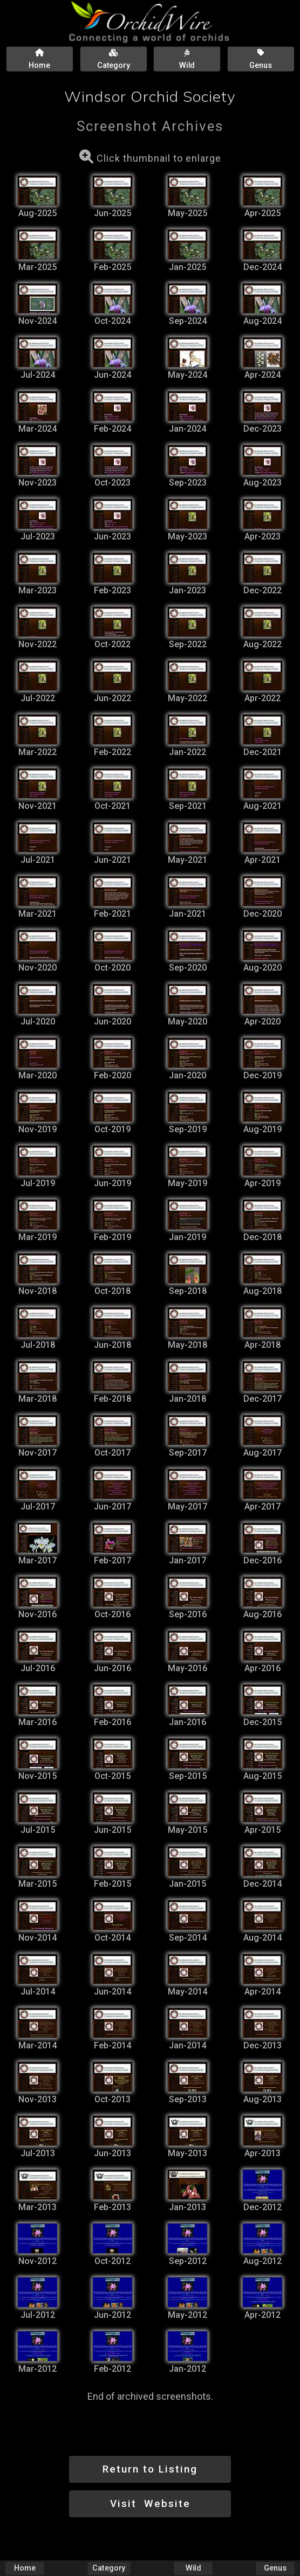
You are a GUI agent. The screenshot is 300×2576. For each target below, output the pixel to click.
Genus (275, 2568)
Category (108, 2568)
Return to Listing (150, 2469)
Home (25, 2568)
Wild (193, 2568)
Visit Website (150, 2503)
